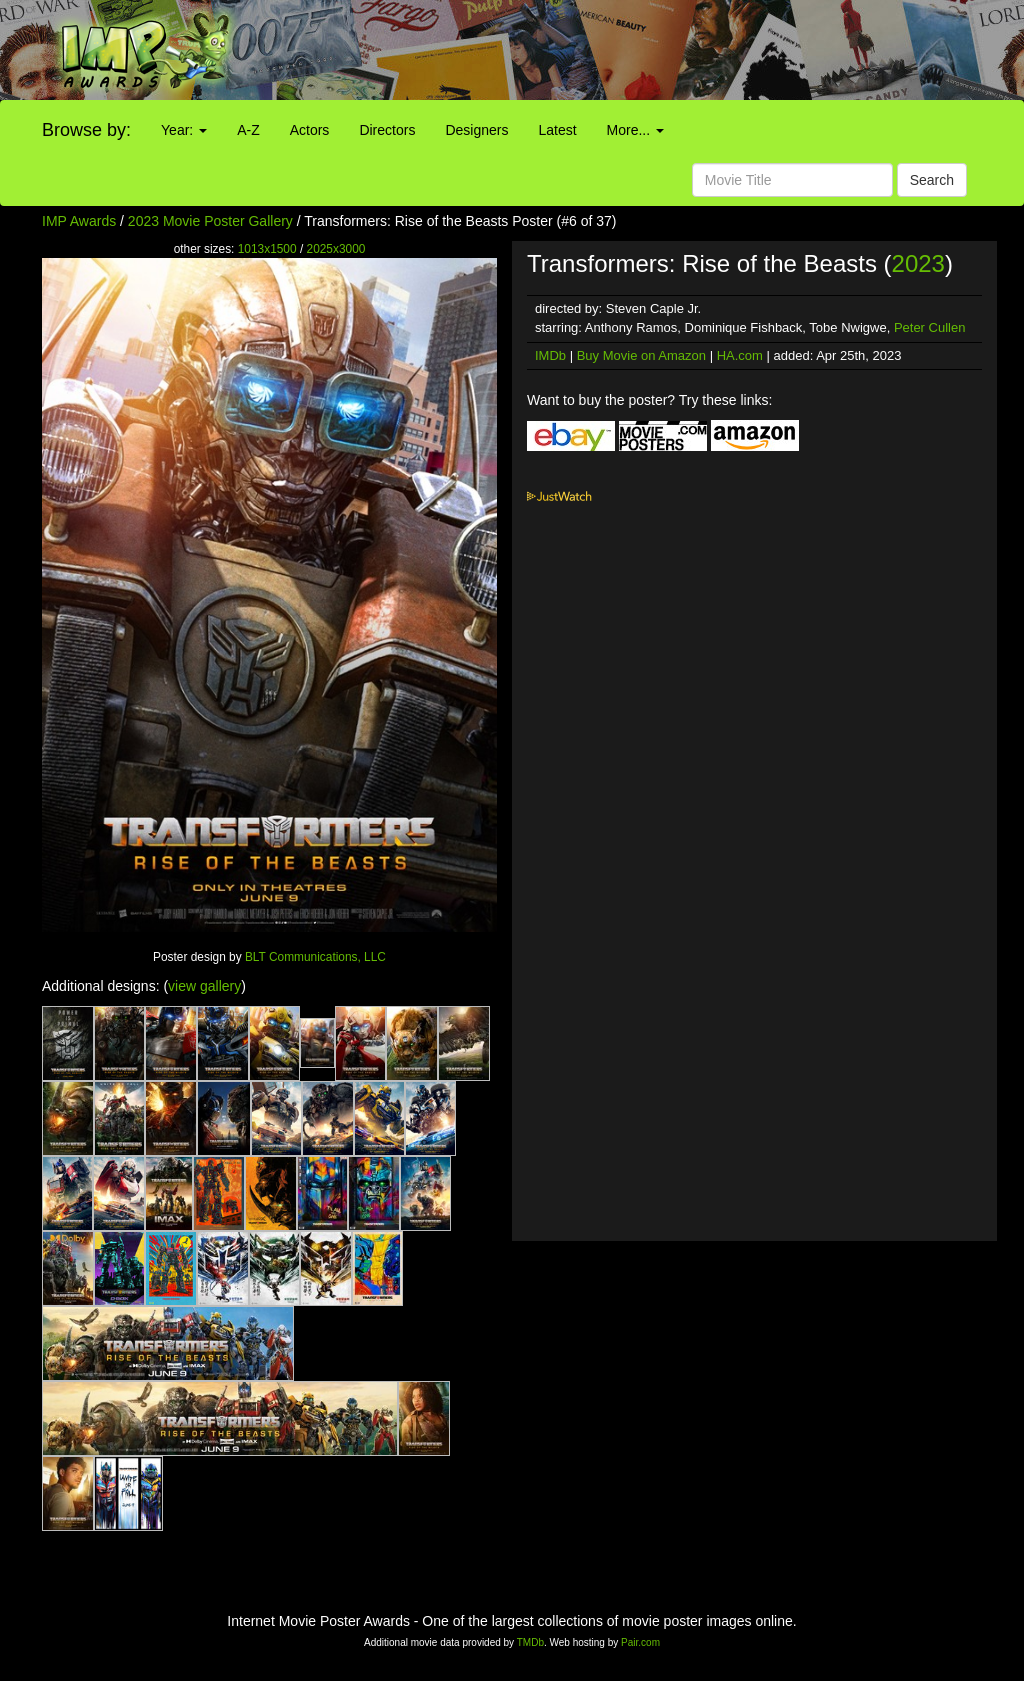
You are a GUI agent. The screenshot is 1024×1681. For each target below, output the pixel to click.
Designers (476, 130)
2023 (918, 263)
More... (635, 130)
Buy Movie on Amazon (641, 355)
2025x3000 (336, 249)
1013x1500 (267, 249)
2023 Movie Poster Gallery (210, 221)
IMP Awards (79, 221)
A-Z (248, 130)
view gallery (204, 986)
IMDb (550, 355)
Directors (387, 130)
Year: (184, 130)
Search (932, 180)
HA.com (740, 355)
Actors (310, 130)
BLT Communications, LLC (315, 957)
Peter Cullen (930, 327)
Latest (557, 130)
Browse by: (86, 130)
